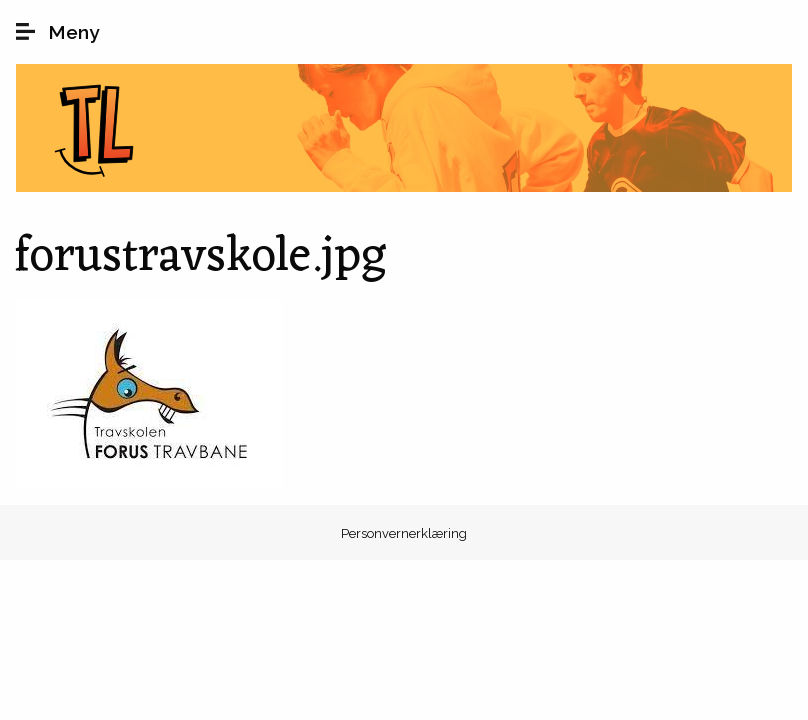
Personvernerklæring (404, 533)
